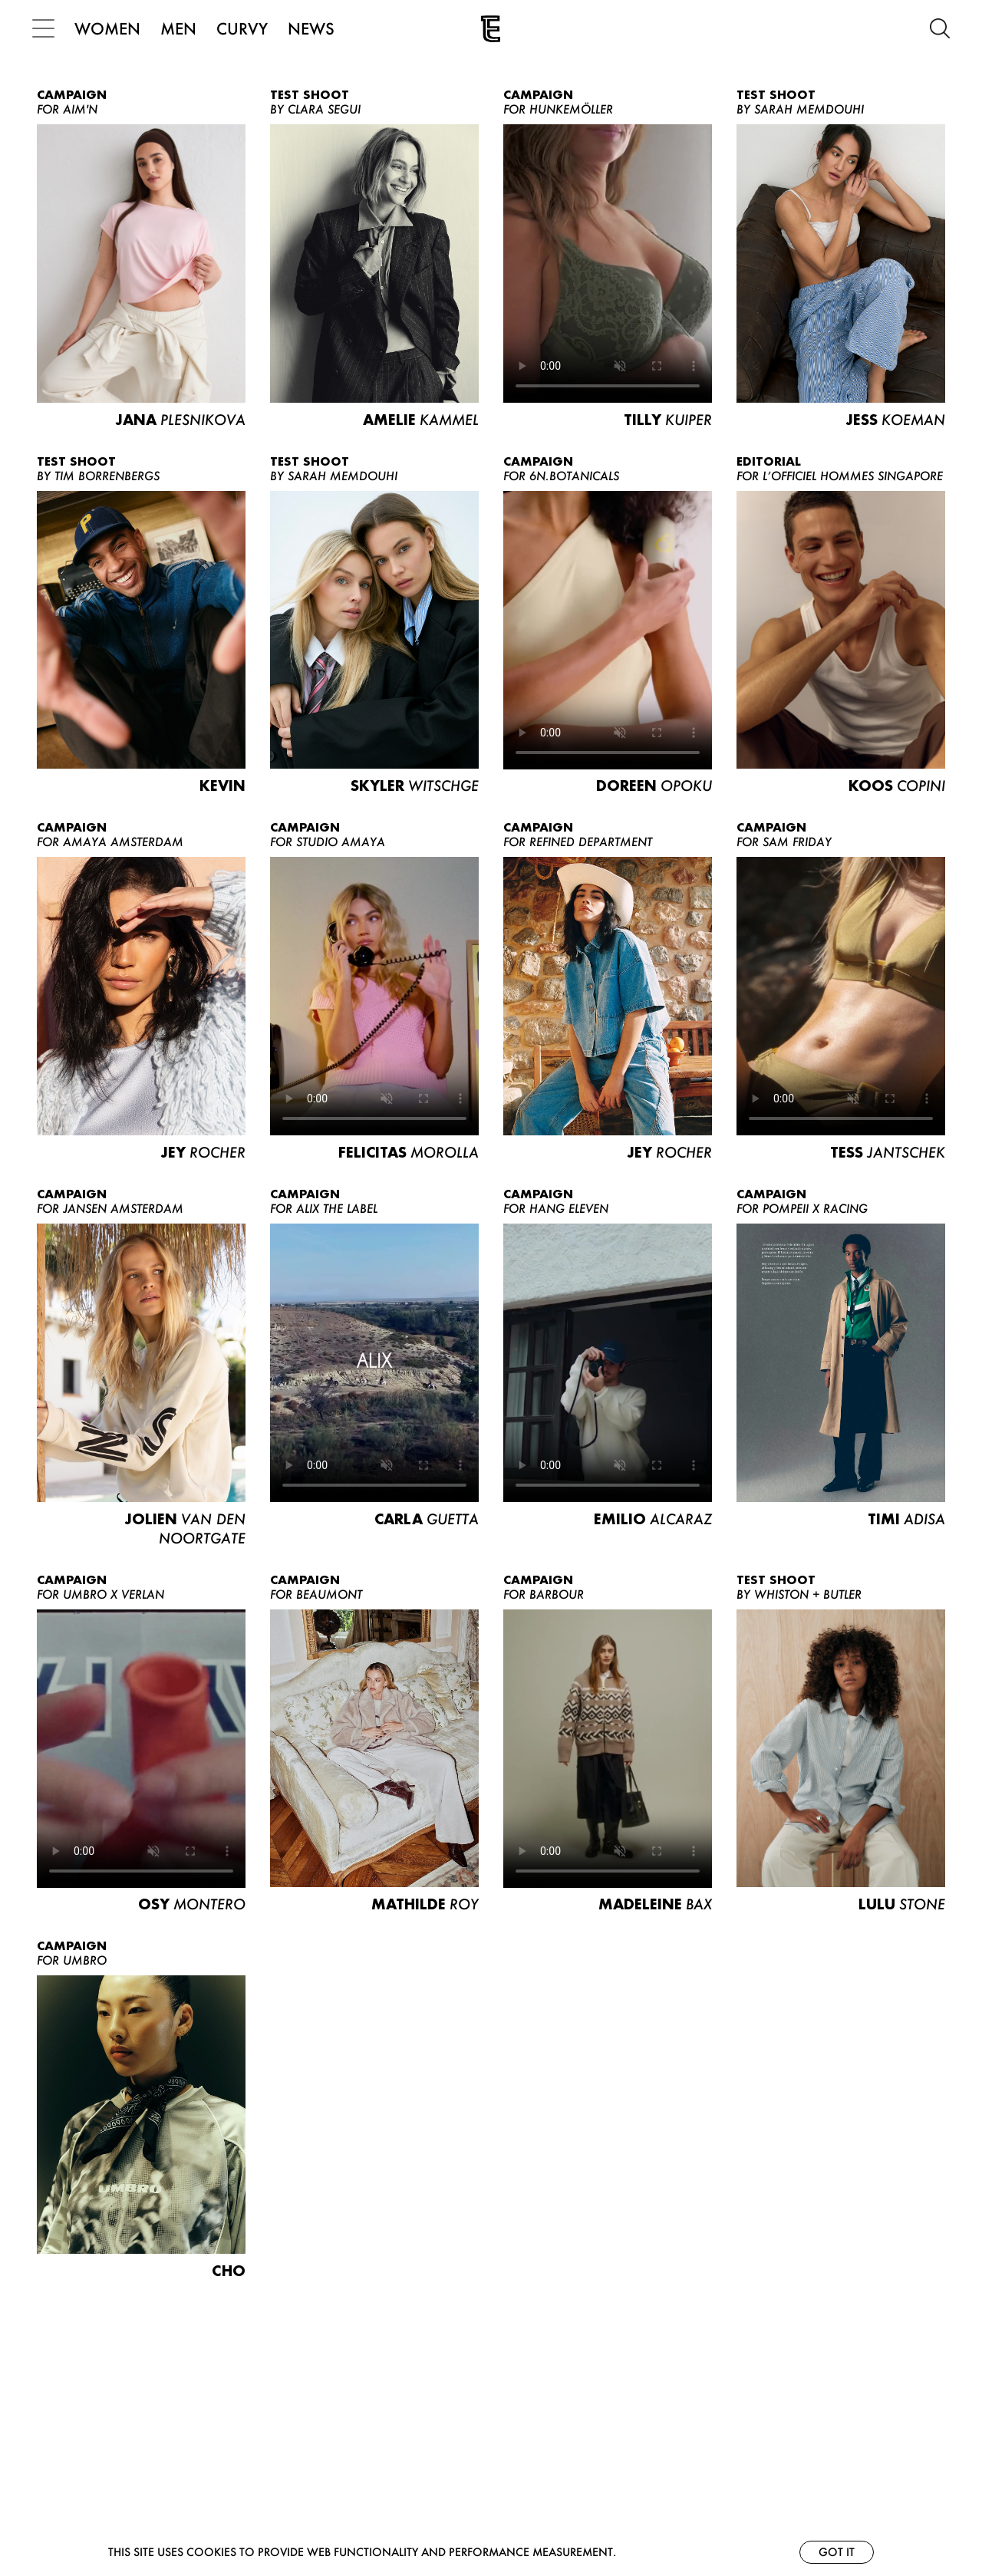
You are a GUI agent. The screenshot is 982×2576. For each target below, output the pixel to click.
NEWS (315, 28)
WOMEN (112, 28)
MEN (183, 28)
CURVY (246, 28)
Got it (837, 2552)
